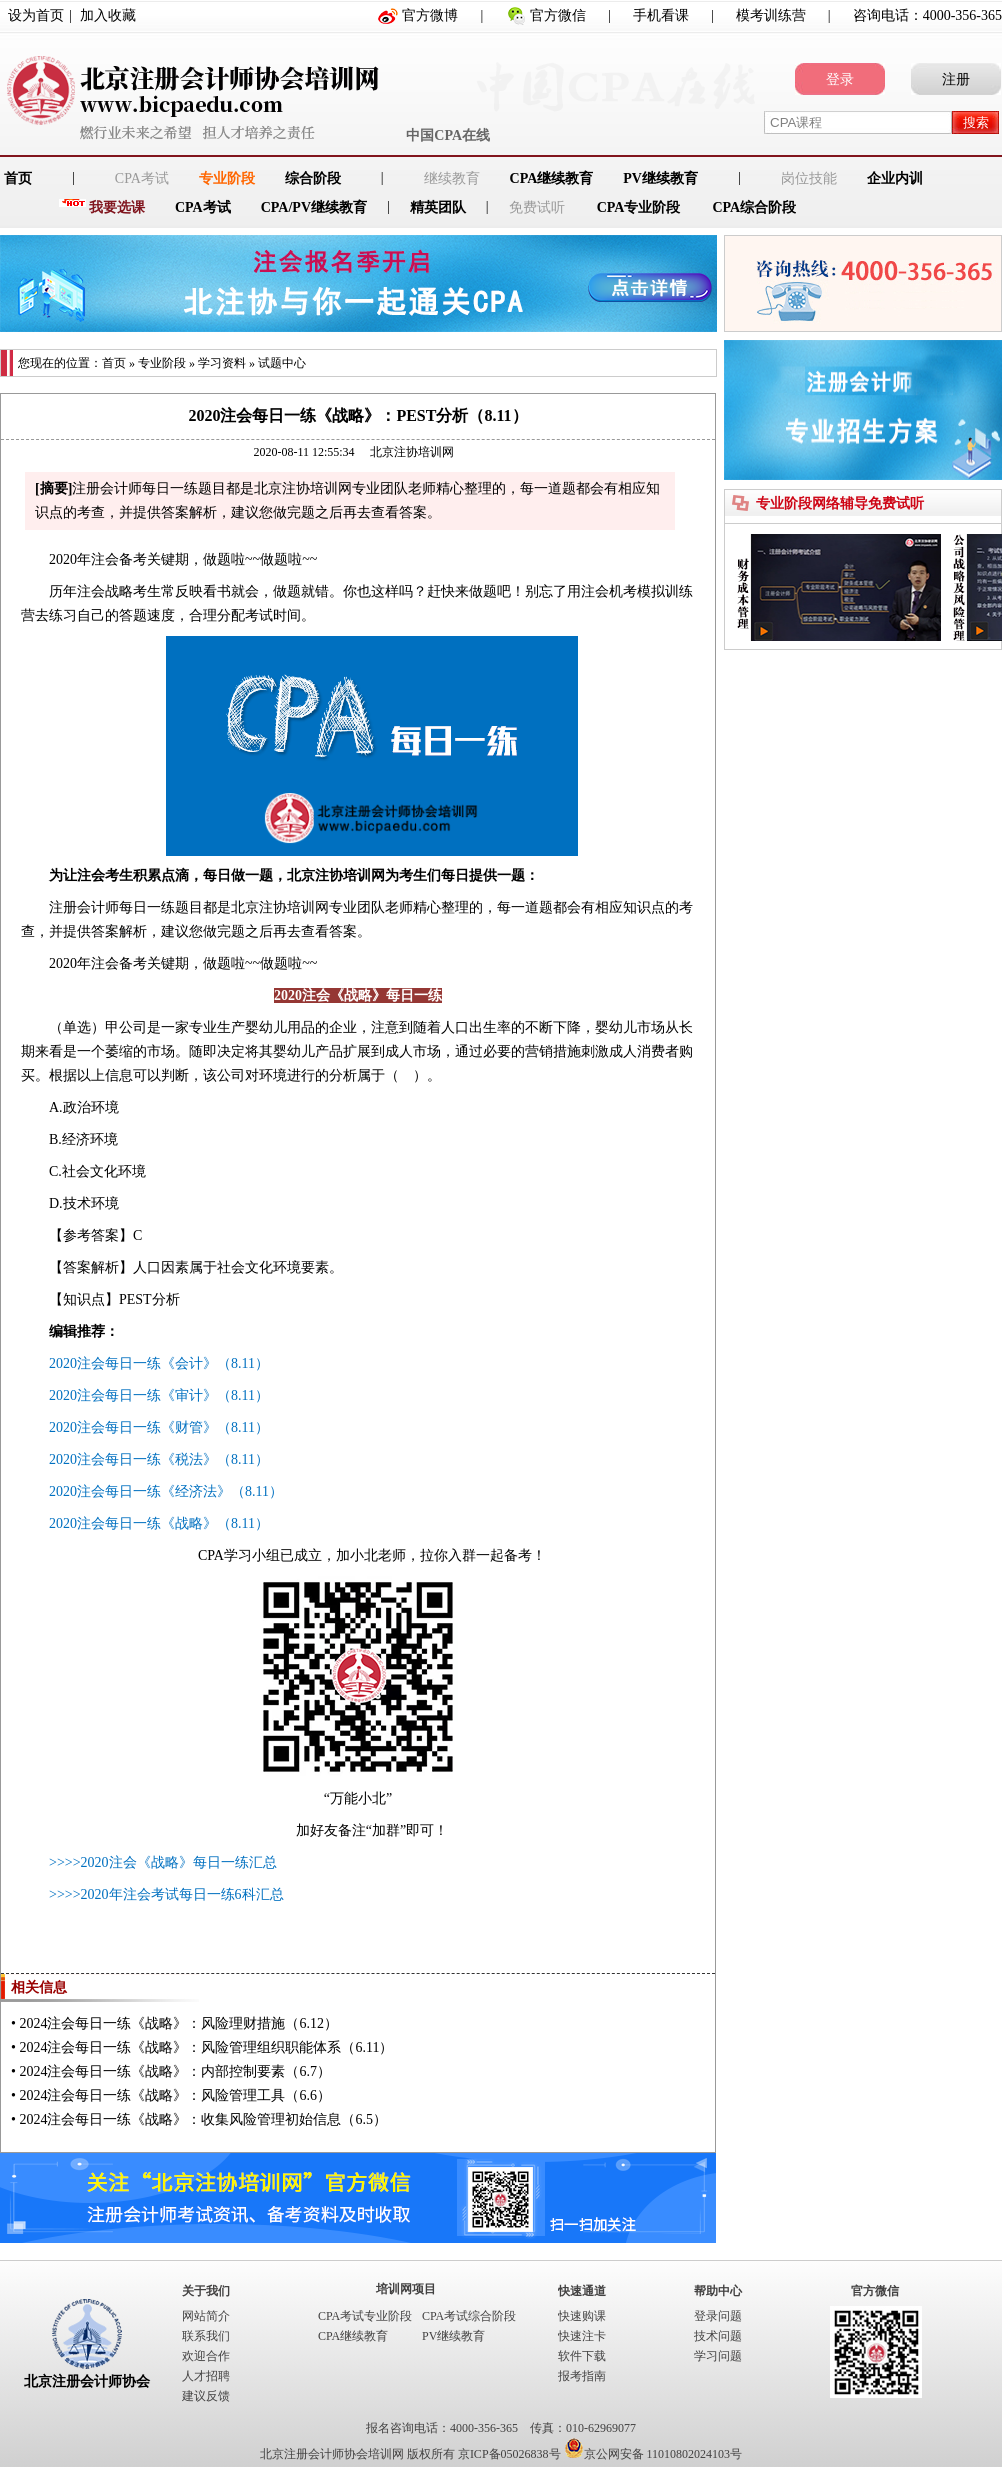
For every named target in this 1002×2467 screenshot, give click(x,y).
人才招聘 (206, 2376)
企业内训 (895, 178)
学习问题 (718, 2356)
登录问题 (718, 2316)
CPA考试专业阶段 (365, 2316)
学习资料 (222, 363)
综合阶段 (313, 178)
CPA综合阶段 (754, 207)
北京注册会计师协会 (87, 2381)
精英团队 (438, 207)
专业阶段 (227, 178)
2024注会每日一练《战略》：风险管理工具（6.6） (175, 2095)
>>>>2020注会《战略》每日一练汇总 (163, 1862)
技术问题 (718, 2336)
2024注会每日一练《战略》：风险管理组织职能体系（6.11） (206, 2047)
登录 (840, 79)
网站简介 (206, 2316)
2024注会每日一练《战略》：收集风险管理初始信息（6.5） (203, 2119)
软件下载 (582, 2356)
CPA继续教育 (552, 178)
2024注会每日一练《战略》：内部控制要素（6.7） (175, 2071)
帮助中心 (718, 2291)
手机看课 (661, 15)
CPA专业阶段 (639, 207)
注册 (956, 79)
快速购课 (582, 2316)
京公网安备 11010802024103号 (653, 2454)
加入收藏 (108, 15)
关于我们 (206, 2291)
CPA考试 (203, 207)
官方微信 (558, 15)
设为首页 (36, 15)
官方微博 (430, 15)
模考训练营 (771, 15)
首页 (114, 363)
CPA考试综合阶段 (469, 2316)
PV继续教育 (660, 178)
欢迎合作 (206, 2356)
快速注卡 (582, 2336)
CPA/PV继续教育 (314, 207)
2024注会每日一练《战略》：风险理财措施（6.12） (178, 2023)
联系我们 (206, 2336)
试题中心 (282, 363)
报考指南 (582, 2376)
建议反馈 (206, 2396)
